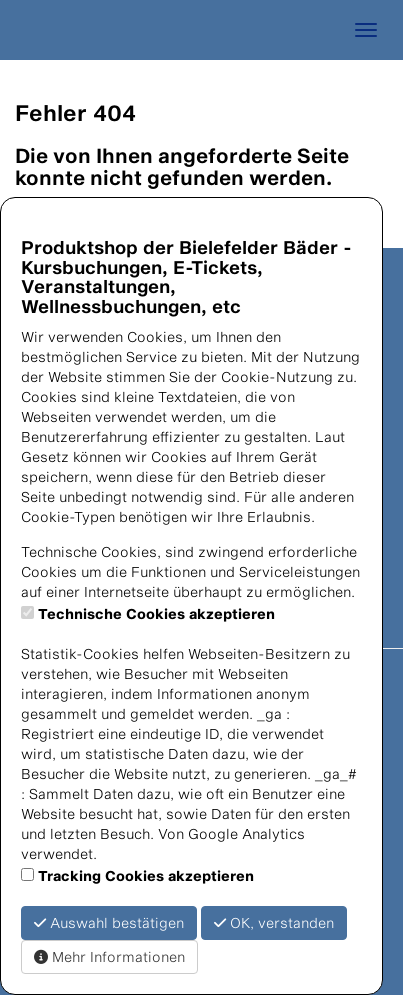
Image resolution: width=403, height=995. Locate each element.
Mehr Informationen (109, 956)
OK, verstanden (274, 922)
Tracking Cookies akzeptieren (146, 875)
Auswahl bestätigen (109, 922)
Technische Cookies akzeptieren (156, 613)
